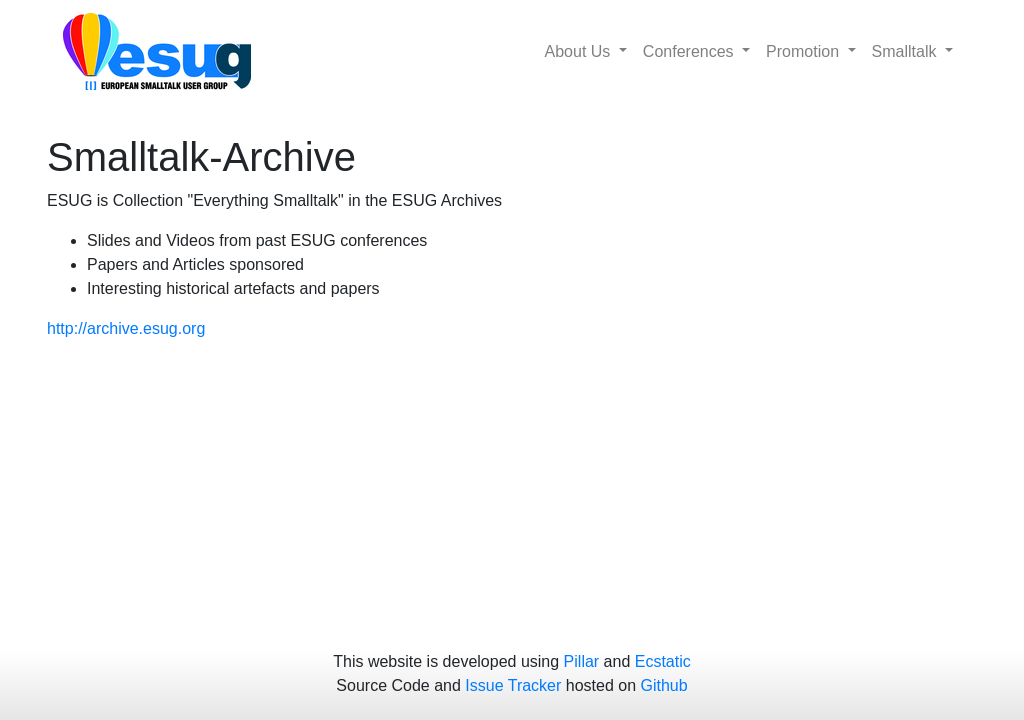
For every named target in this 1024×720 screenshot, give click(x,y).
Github (664, 685)
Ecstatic (663, 661)
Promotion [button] (804, 51)
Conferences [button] (690, 51)
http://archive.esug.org (126, 328)
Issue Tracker (513, 685)
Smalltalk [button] (906, 51)
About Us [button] (580, 51)
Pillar (582, 661)
